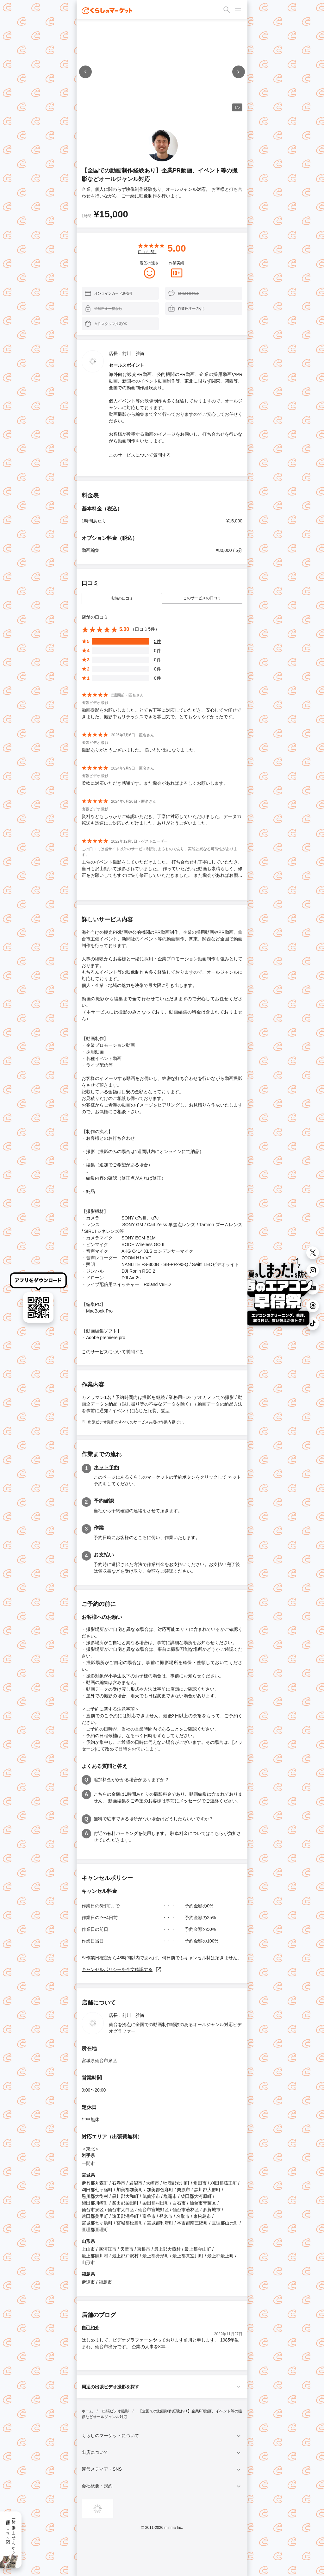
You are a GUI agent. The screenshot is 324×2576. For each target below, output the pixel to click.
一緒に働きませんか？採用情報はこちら (10, 2535)
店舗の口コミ (121, 598)
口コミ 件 (147, 252)
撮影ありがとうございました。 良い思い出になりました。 (140, 749)
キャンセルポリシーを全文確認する (122, 1969)
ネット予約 (106, 1467)
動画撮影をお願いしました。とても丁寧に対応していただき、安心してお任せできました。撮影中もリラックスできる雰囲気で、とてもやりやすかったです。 (161, 713)
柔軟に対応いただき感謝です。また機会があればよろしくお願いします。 (155, 783)
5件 (157, 641)
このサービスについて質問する (140, 455)
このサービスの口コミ (202, 598)
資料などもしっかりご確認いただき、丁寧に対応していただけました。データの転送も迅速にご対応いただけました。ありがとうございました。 (161, 820)
